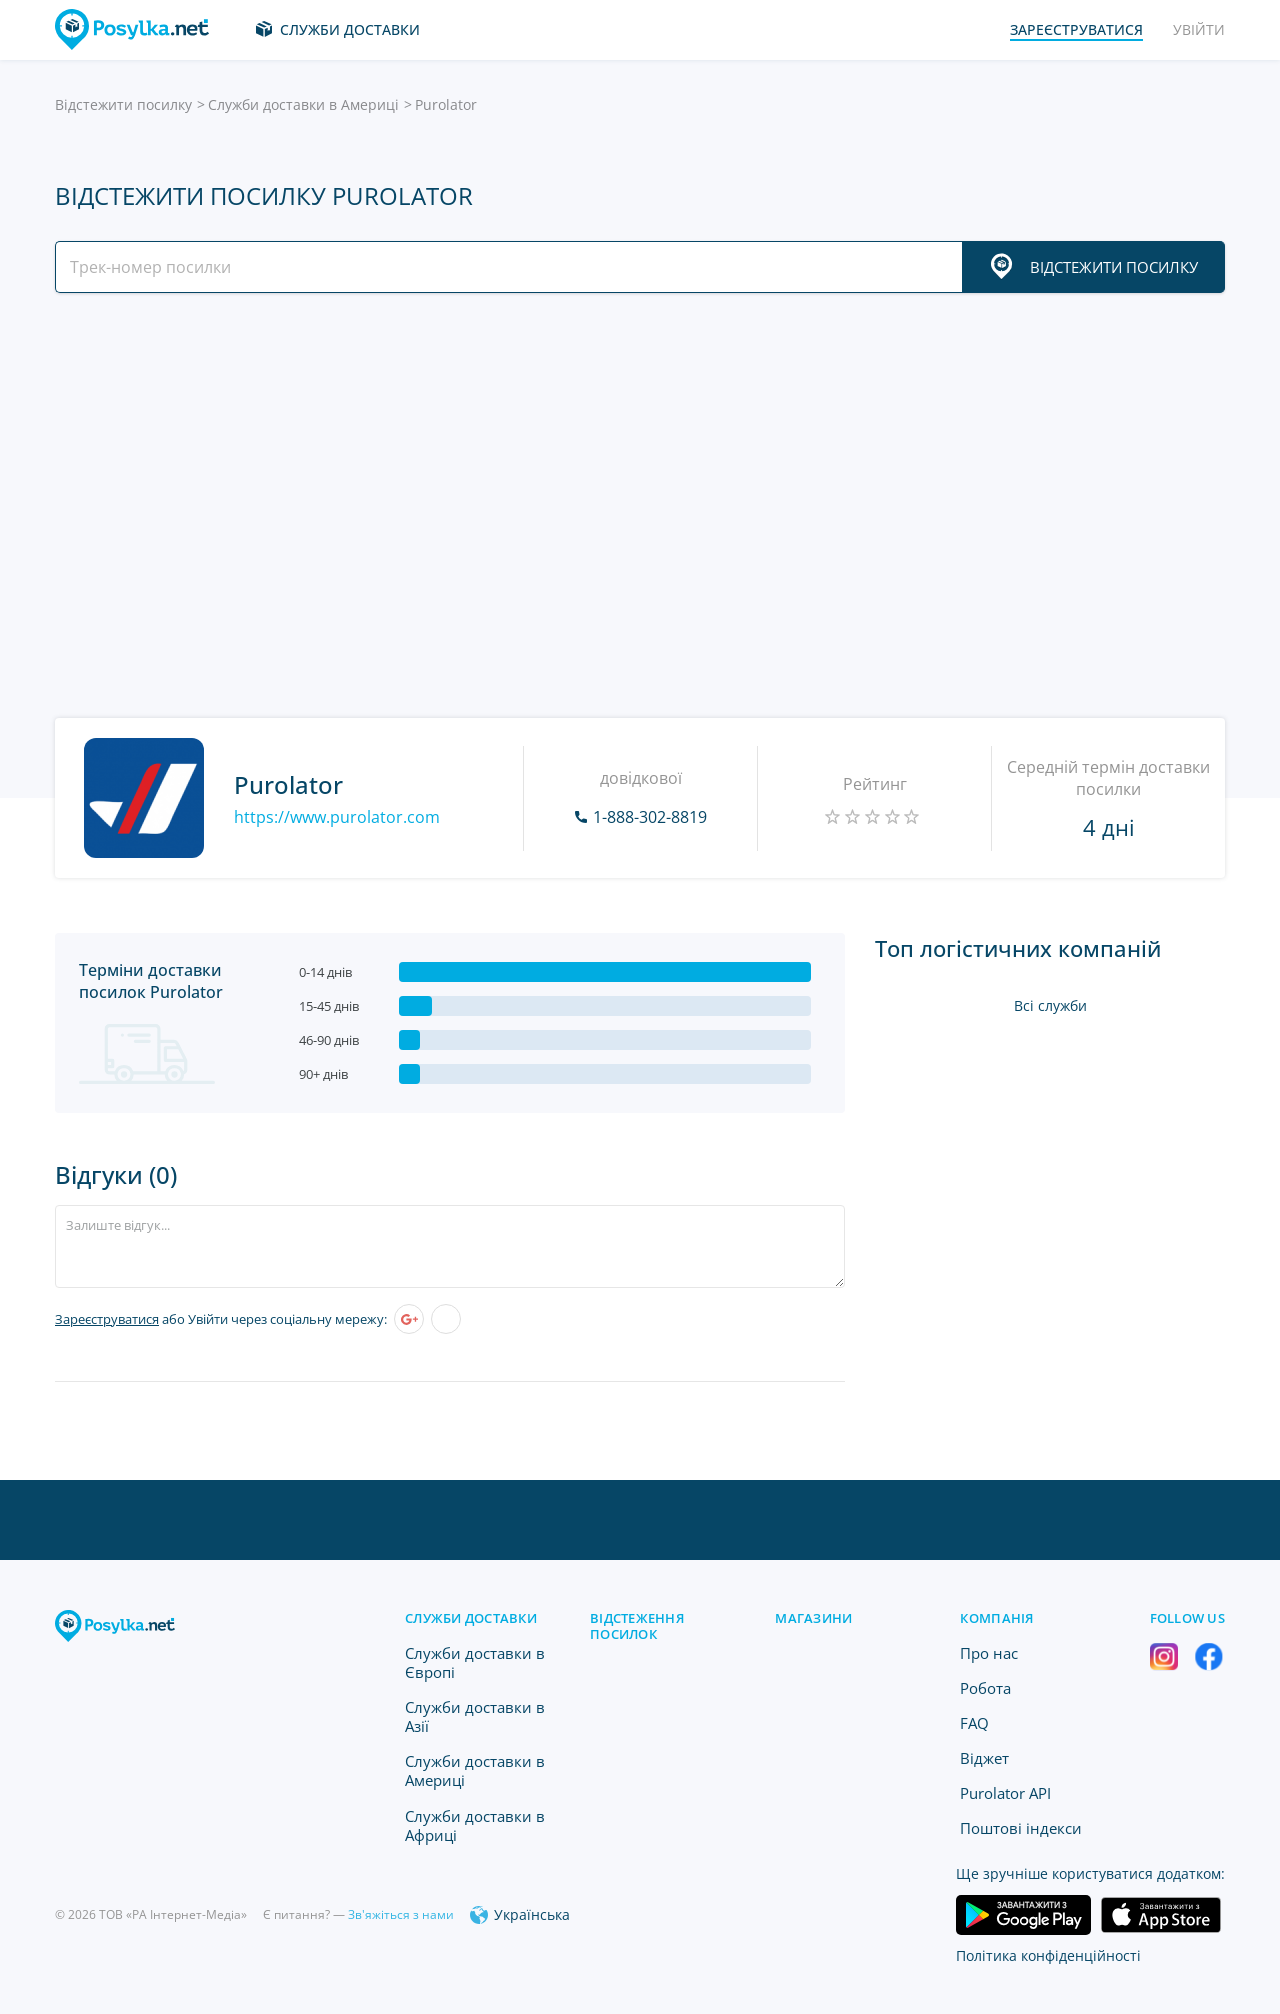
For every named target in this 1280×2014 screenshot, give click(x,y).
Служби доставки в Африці (475, 1825)
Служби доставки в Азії (475, 1716)
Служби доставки (350, 29)
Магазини (813, 1618)
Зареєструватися (107, 1319)
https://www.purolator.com (337, 817)
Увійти (1199, 29)
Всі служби (1050, 1005)
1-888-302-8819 (650, 817)
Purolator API (1005, 1793)
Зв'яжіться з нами (401, 1914)
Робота (985, 1688)
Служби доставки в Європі (475, 1662)
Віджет (984, 1758)
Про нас (989, 1653)
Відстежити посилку (123, 104)
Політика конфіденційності (1048, 1955)
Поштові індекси (1021, 1828)
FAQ (974, 1723)
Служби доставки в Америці (303, 104)
